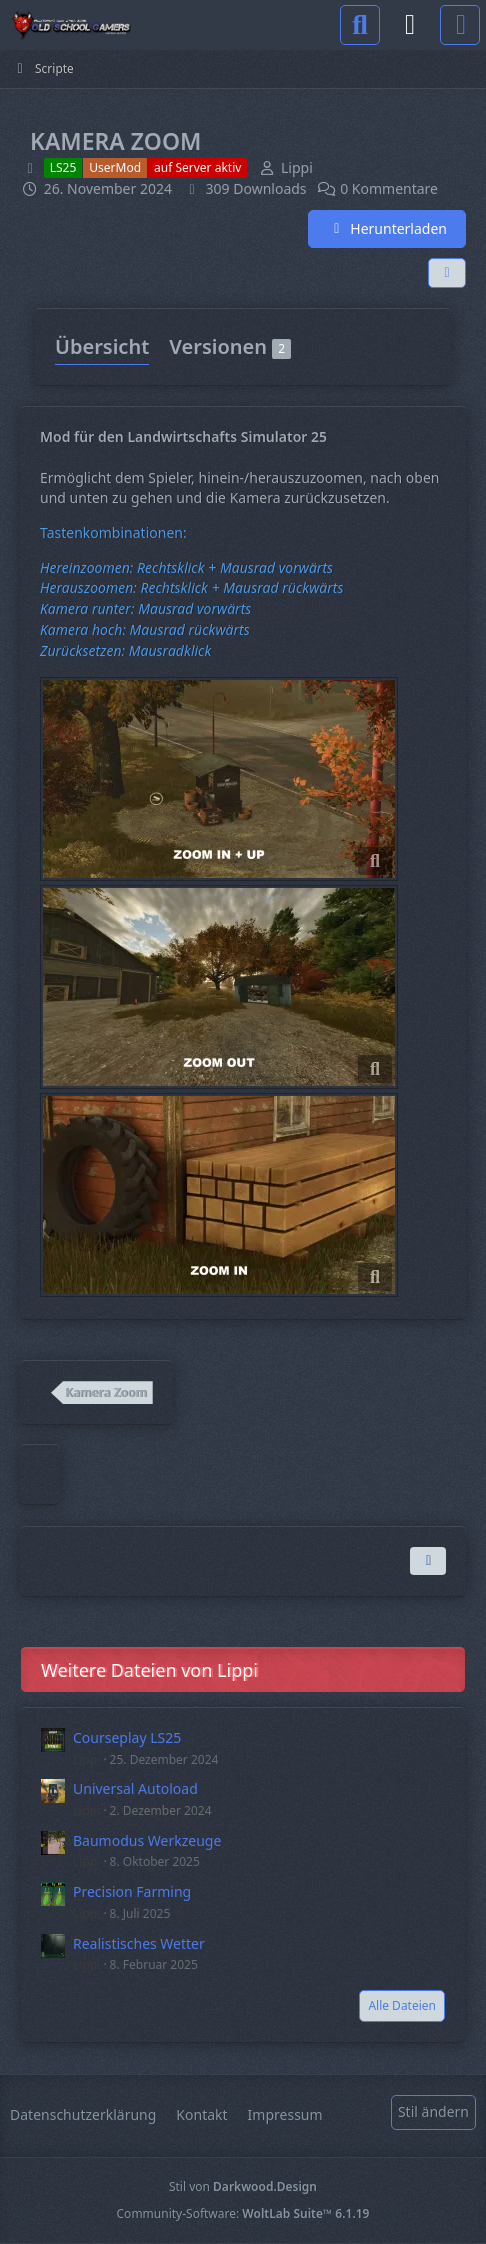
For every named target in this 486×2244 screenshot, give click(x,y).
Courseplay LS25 (127, 1737)
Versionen (230, 346)
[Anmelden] (410, 25)
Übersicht (102, 346)
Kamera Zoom (106, 1392)
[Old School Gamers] (71, 25)
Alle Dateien (402, 2005)
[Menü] (460, 25)
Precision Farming (132, 1891)
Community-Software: (243, 2213)
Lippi (86, 1759)
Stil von (243, 2186)
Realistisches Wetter (139, 1943)
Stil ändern (433, 2111)
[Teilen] (447, 273)
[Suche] (360, 25)
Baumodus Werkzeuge (147, 1840)
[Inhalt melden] (428, 1561)
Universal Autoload (135, 1788)
